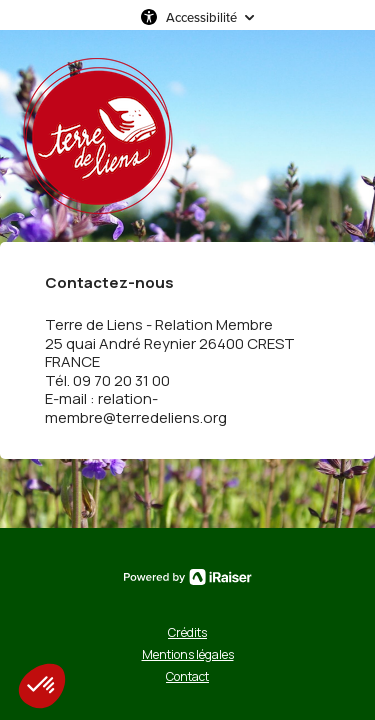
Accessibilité (201, 17)
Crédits (187, 632)
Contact (187, 676)
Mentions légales (188, 654)
